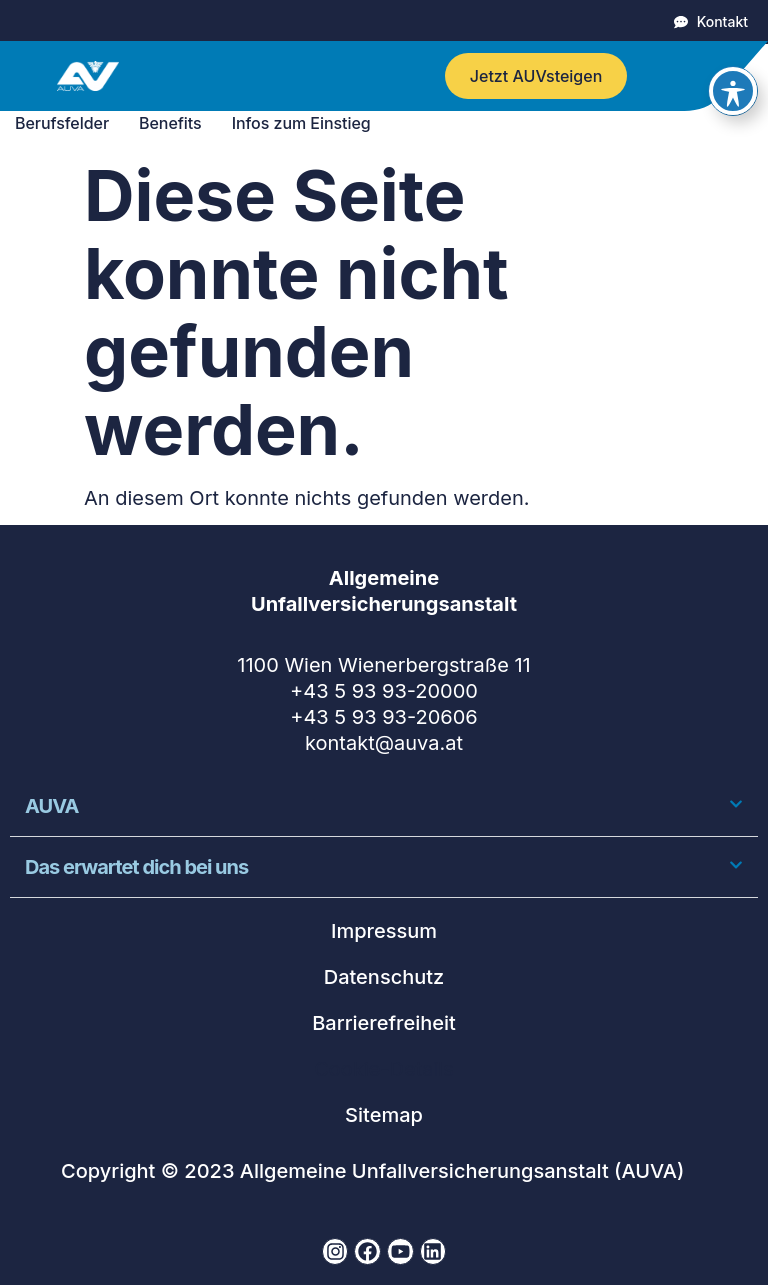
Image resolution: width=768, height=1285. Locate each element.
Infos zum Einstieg (306, 123)
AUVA (51, 806)
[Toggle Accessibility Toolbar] (733, 47)
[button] (384, 806)
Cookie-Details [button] (383, 1069)
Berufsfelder (67, 123)
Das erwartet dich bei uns (138, 867)
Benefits (175, 123)
